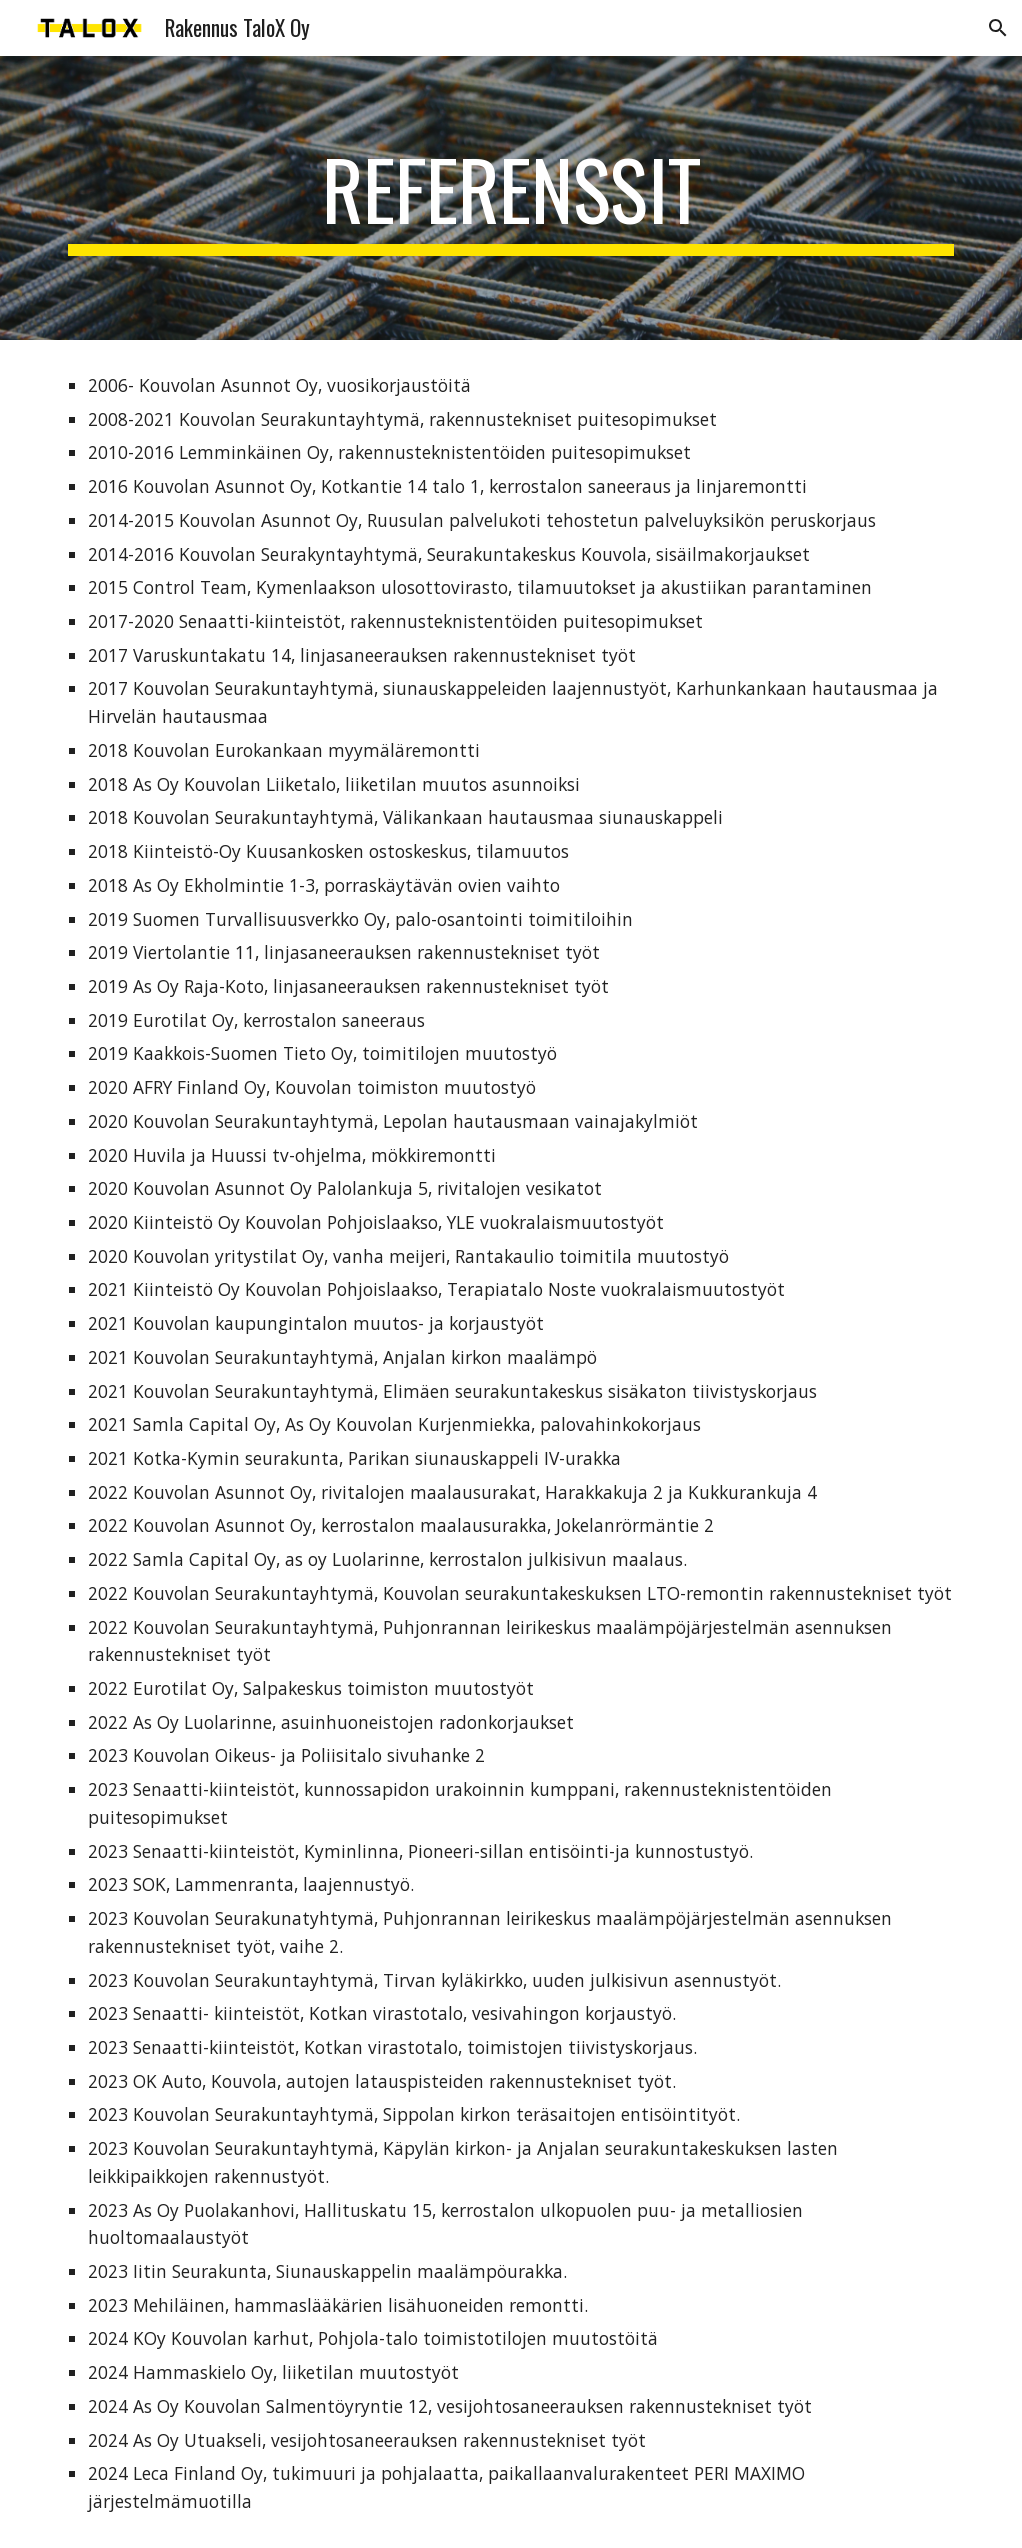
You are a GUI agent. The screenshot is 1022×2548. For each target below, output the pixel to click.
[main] (511, 198)
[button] (998, 28)
